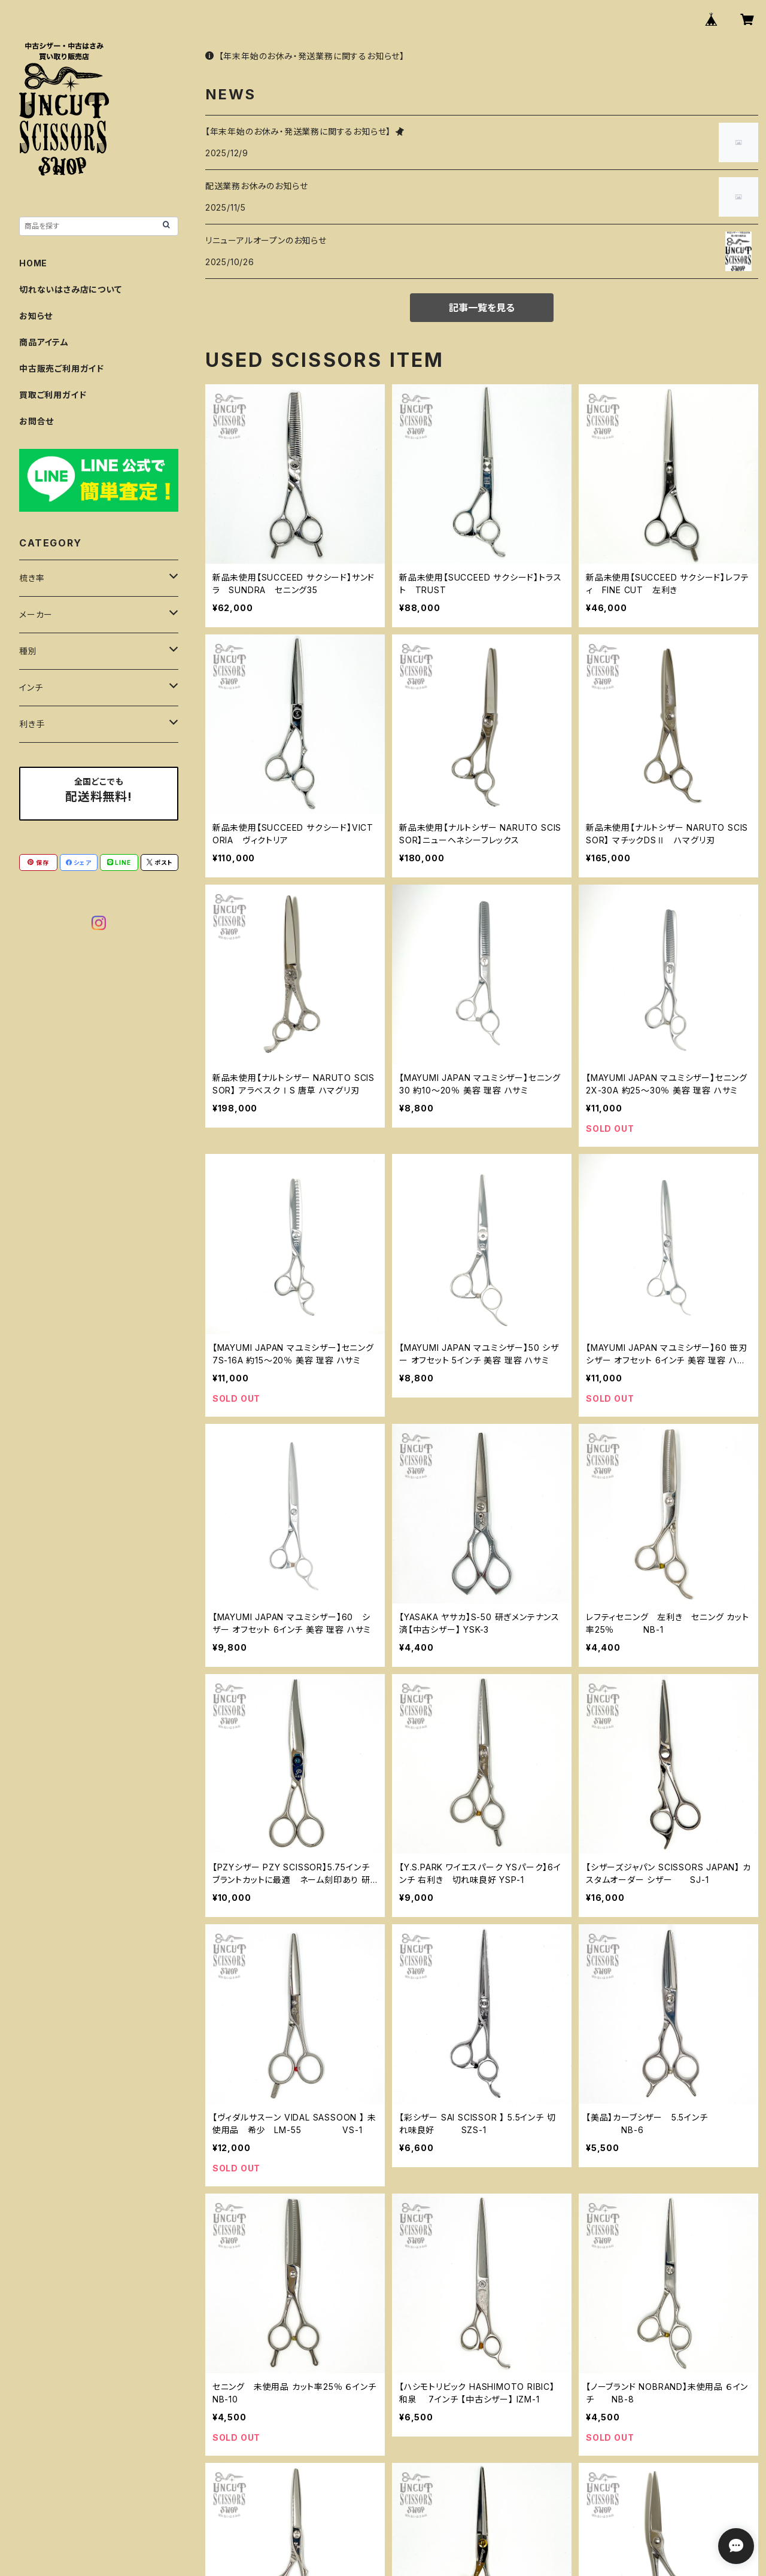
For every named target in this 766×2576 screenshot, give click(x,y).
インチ (30, 687)
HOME (33, 263)
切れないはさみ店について (70, 289)
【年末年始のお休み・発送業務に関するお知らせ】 (305, 56)
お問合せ (36, 421)
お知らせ (36, 316)
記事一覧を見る (482, 308)
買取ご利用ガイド (52, 395)
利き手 (31, 724)
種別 (28, 651)
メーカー (36, 614)
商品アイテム (44, 342)
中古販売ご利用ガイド (61, 368)
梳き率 (31, 578)
